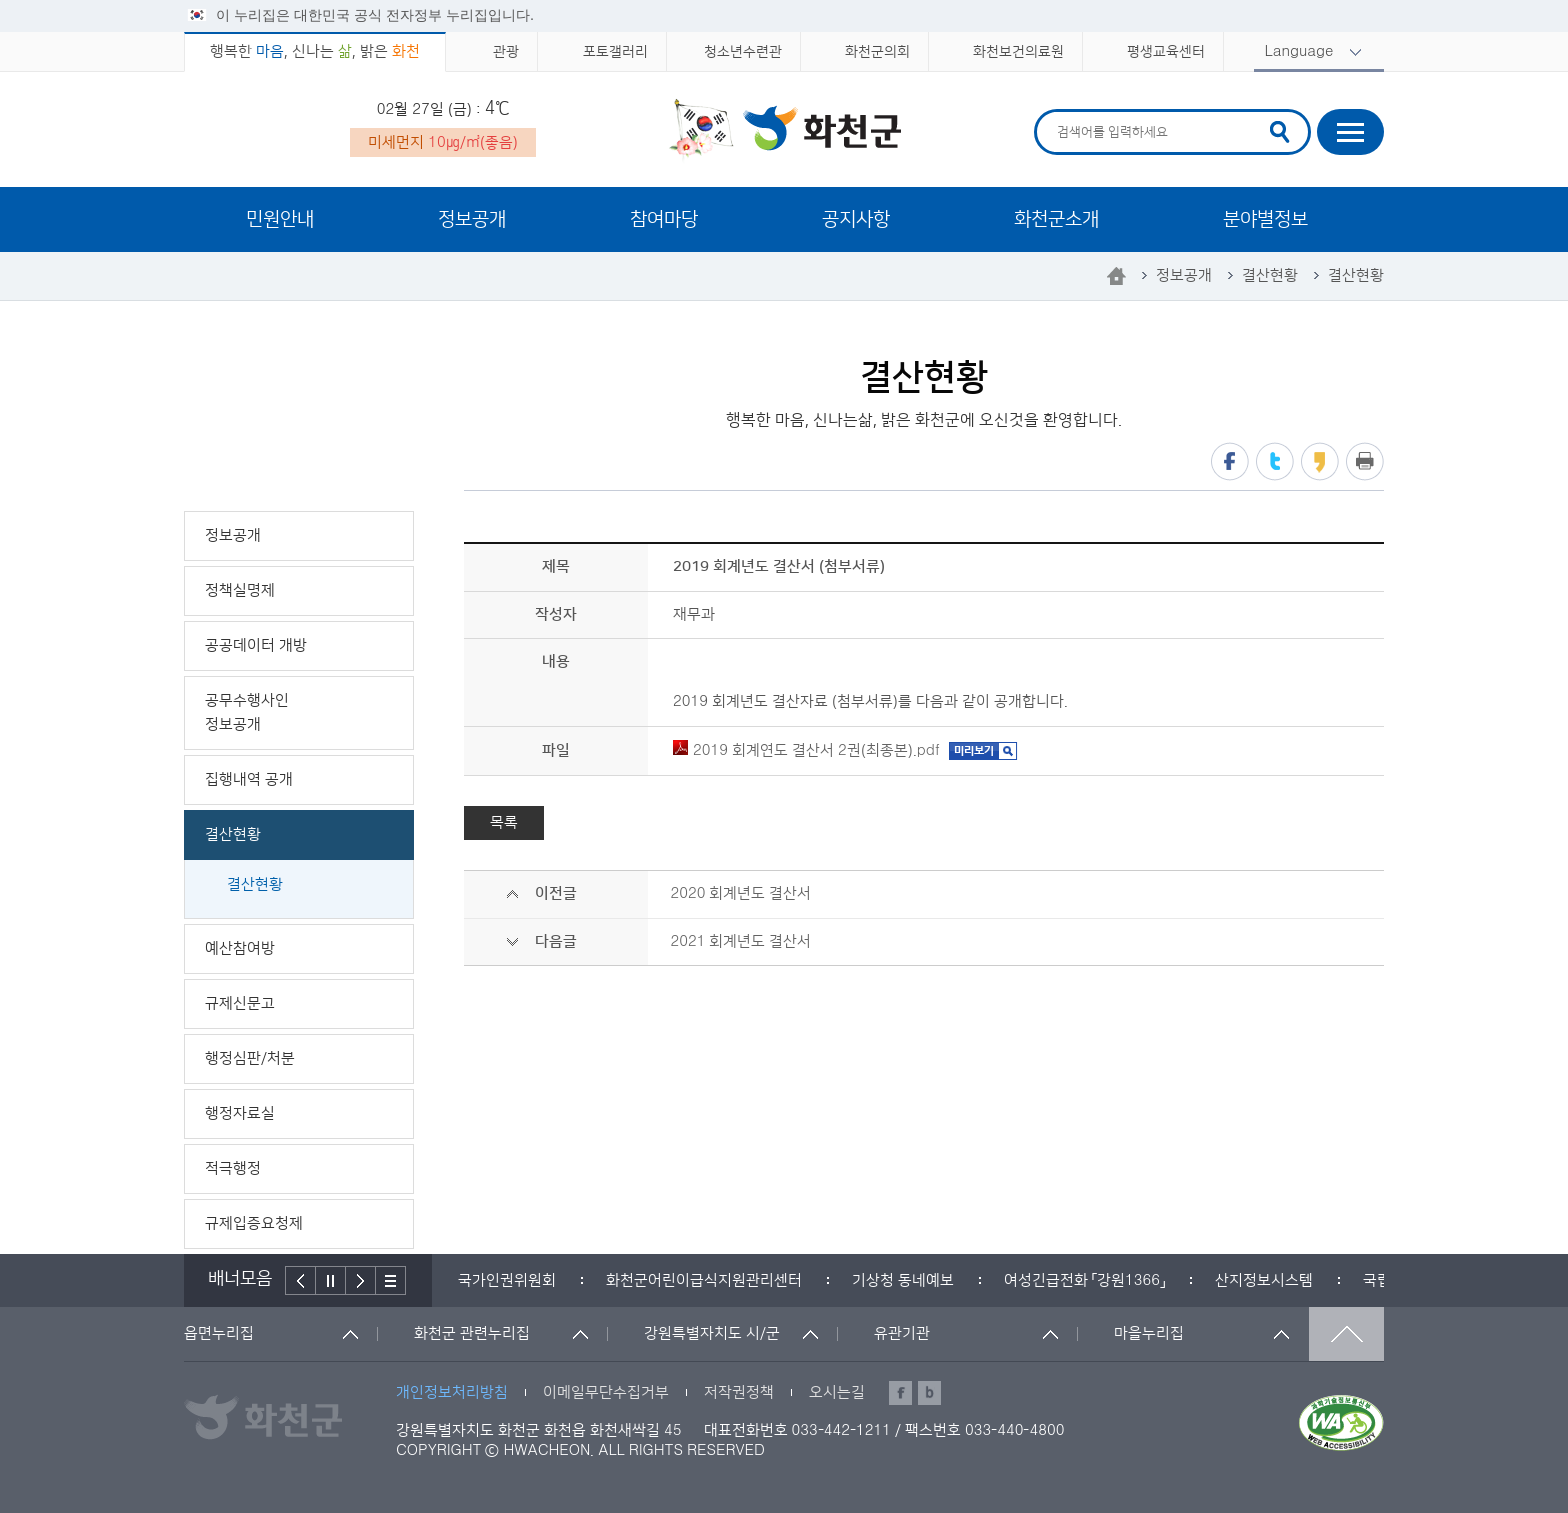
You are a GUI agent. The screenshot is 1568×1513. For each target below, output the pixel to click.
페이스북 (1230, 461)
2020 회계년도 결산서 (740, 893)
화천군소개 (1056, 219)
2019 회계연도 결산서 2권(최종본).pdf (806, 750)
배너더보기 (391, 1280)
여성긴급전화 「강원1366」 (1084, 1280)
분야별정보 (1265, 219)
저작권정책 (739, 1392)
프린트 (1365, 461)
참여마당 (664, 219)
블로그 (929, 1393)
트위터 (1275, 461)
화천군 (784, 131)
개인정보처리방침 (452, 1392)
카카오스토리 (1320, 461)
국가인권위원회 (507, 1280)
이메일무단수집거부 (606, 1392)
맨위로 (1346, 1334)
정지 (331, 1280)
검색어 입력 (1054, 112)
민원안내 (280, 219)
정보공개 (472, 219)
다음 (361, 1280)
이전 (300, 1280)
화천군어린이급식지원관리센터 (704, 1280)
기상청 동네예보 (903, 1280)
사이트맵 (1350, 132)
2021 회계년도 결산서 (740, 941)
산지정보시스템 (1264, 1280)
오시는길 (837, 1392)
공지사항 (856, 219)
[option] (507, 1280)
